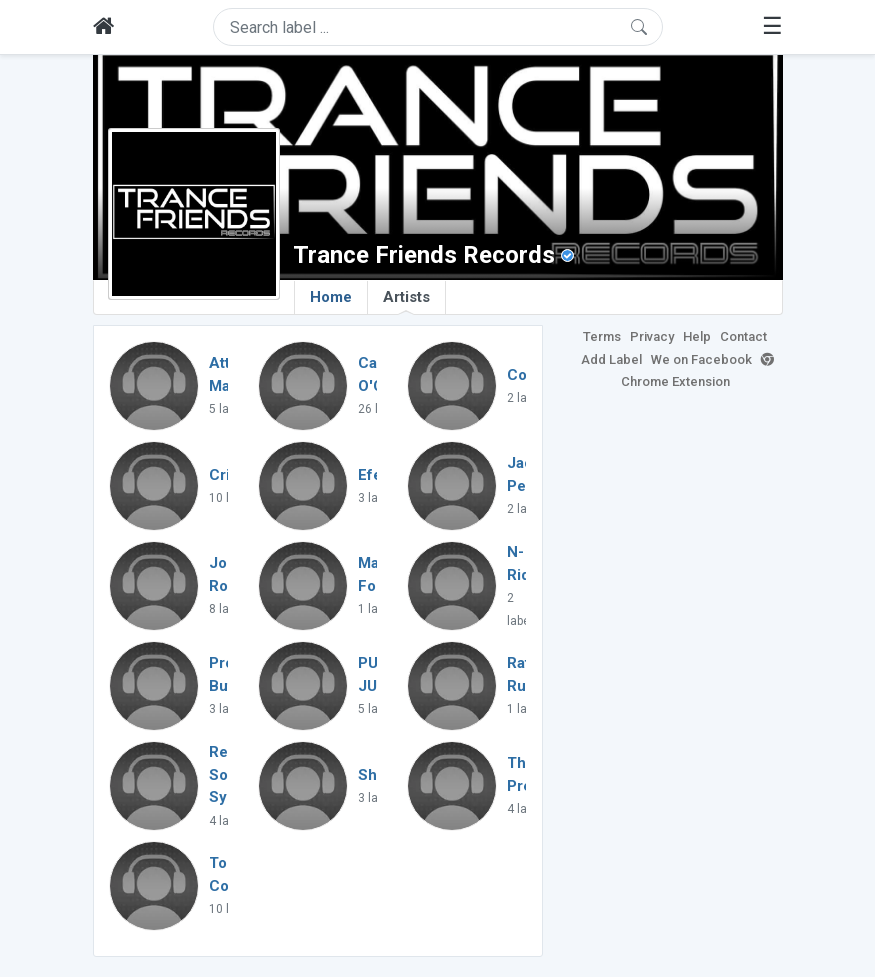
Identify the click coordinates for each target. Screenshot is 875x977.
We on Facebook (701, 359)
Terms (602, 336)
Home (331, 297)
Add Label (611, 359)
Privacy (652, 336)
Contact (743, 336)
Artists (406, 301)
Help (697, 336)
